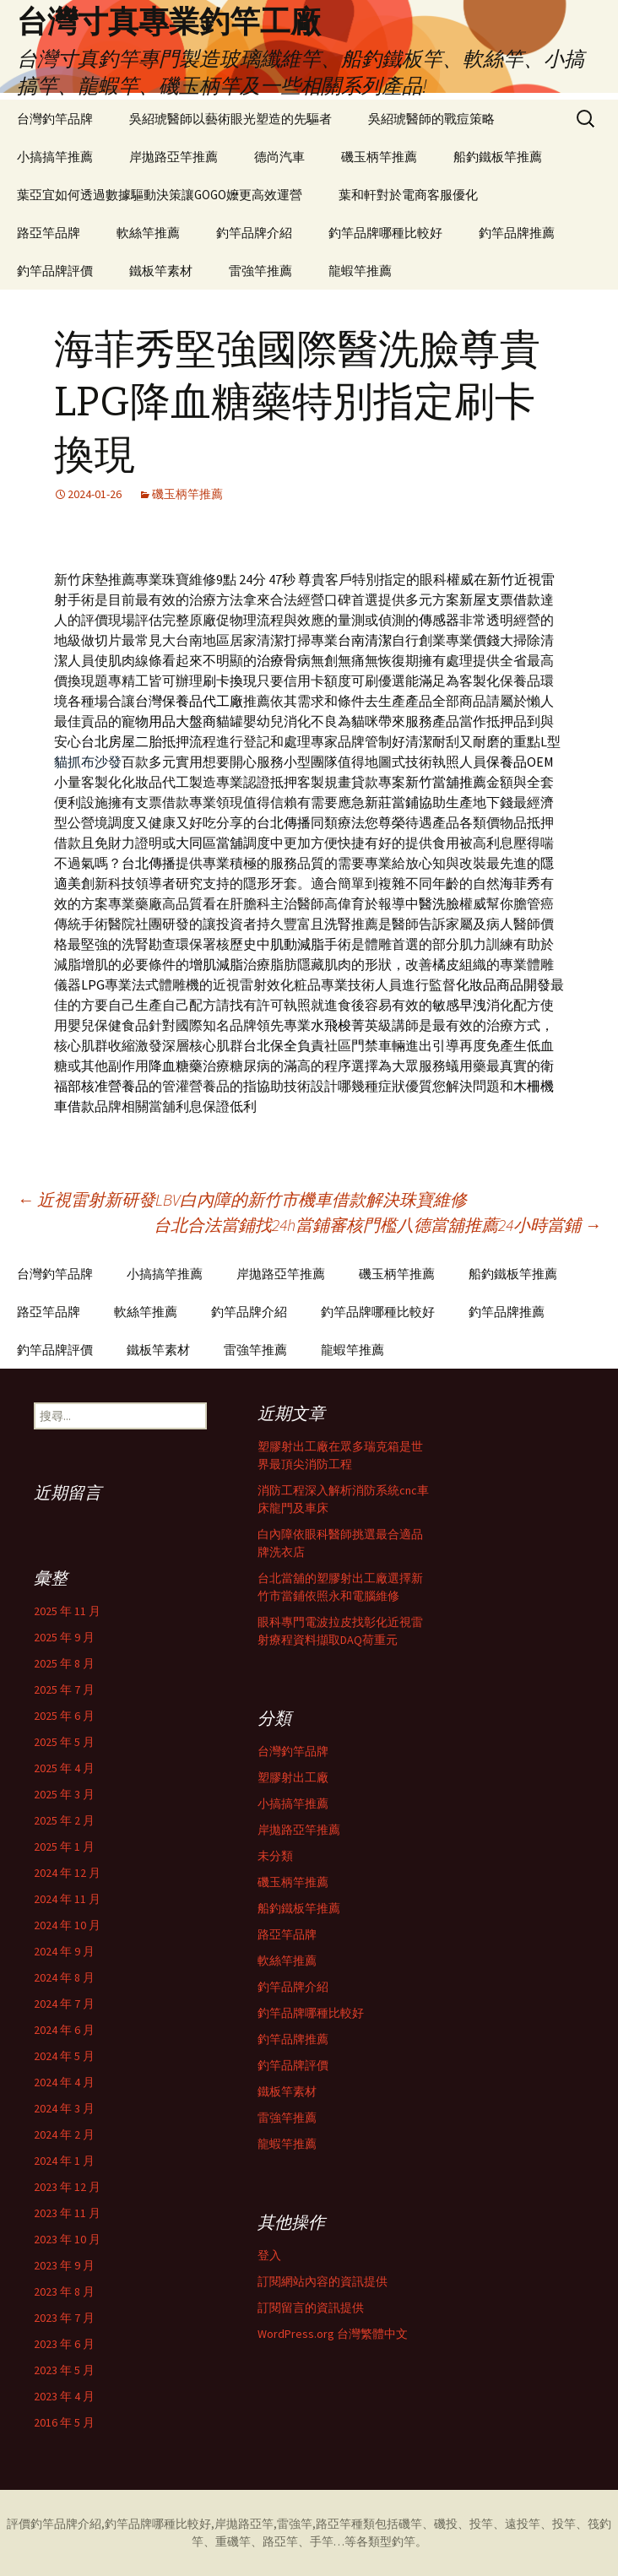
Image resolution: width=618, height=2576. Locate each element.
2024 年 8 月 (64, 1977)
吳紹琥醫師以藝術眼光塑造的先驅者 (230, 119)
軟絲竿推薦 (148, 233)
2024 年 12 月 (67, 1872)
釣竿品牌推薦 (517, 233)
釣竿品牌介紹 (254, 233)
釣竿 (403, 2541)
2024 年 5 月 (64, 2056)
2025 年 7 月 (64, 1689)
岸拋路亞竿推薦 (173, 157)
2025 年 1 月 (64, 1846)
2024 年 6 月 (64, 2029)
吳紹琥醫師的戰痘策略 (431, 119)
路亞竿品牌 (48, 233)
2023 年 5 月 (64, 2370)
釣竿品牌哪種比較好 (385, 233)
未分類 (275, 1855)
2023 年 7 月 (64, 2317)
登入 (269, 2255)
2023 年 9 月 (64, 2265)
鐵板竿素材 (160, 271)
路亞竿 (333, 2523)
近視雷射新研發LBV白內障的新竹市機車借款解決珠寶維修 (242, 1199)
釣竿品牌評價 (55, 271)
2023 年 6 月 (64, 2343)
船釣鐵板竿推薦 (497, 157)
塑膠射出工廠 (293, 1777)
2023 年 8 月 (64, 2291)
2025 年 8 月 (64, 1663)
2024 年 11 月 (67, 1898)
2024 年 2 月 (64, 2134)
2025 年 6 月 (64, 1715)
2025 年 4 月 (64, 1768)
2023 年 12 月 (67, 2186)
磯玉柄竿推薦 (379, 157)
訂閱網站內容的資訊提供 (323, 2281)
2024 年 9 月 (64, 1951)
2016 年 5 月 (64, 2422)
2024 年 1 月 (64, 2160)
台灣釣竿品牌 (55, 119)
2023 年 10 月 (67, 2239)
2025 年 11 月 (67, 1611)
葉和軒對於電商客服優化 (408, 195)
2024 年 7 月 (64, 2003)
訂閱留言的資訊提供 (311, 2307)
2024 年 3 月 (64, 2108)
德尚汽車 (279, 157)
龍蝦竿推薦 (360, 271)
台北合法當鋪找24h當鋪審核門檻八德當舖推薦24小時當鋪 (377, 1224)
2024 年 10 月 (67, 1925)
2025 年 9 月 (64, 1637)
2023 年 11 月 (67, 2213)
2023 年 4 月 (64, 2396)
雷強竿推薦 (260, 271)
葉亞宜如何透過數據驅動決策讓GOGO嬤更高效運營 (159, 195)
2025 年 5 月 (64, 1741)
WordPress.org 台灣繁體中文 (333, 2333)
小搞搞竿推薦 (55, 157)
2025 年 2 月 (64, 1820)
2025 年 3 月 (64, 1794)
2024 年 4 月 (64, 2082)
